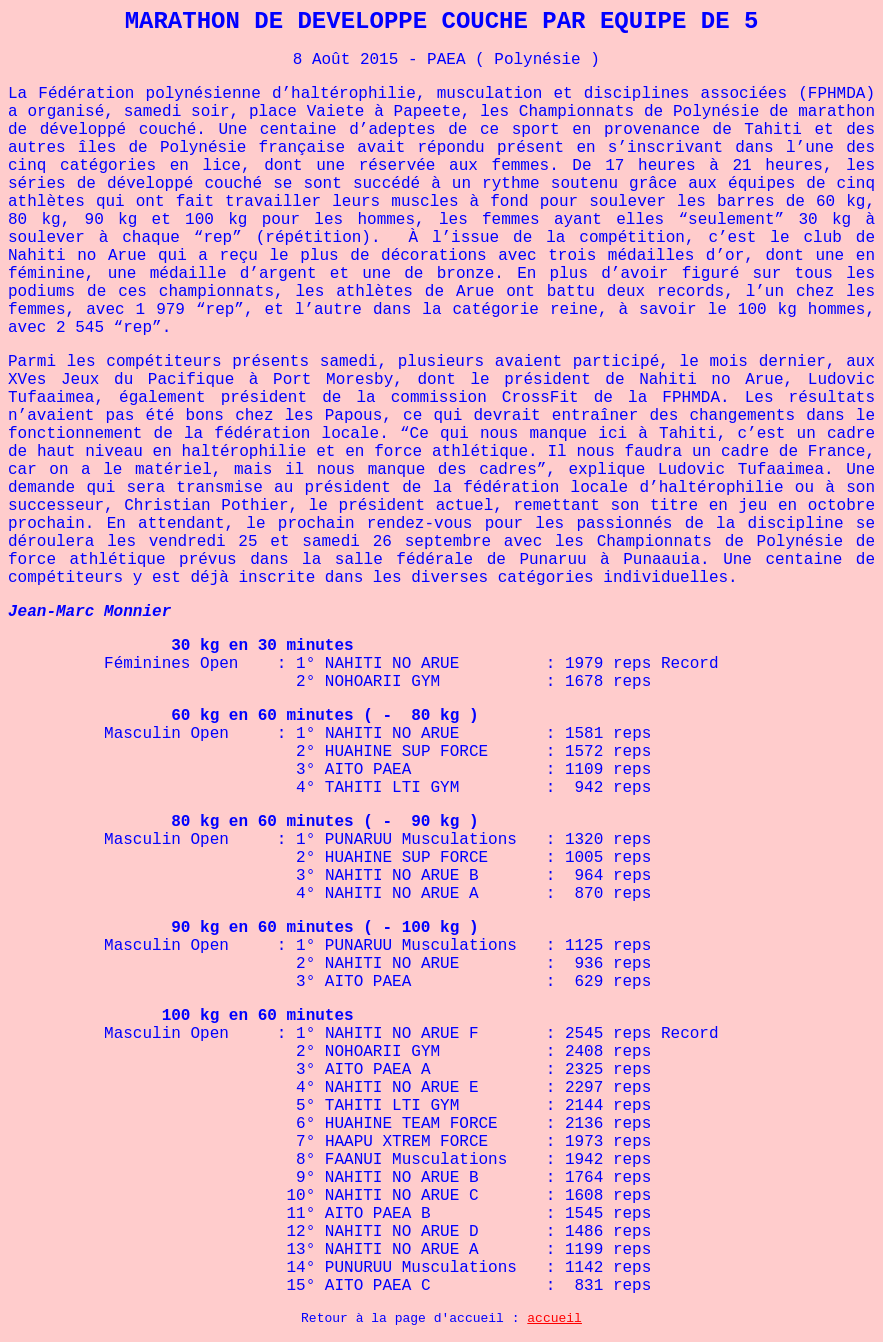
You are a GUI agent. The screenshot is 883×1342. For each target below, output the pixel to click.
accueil (554, 1318)
